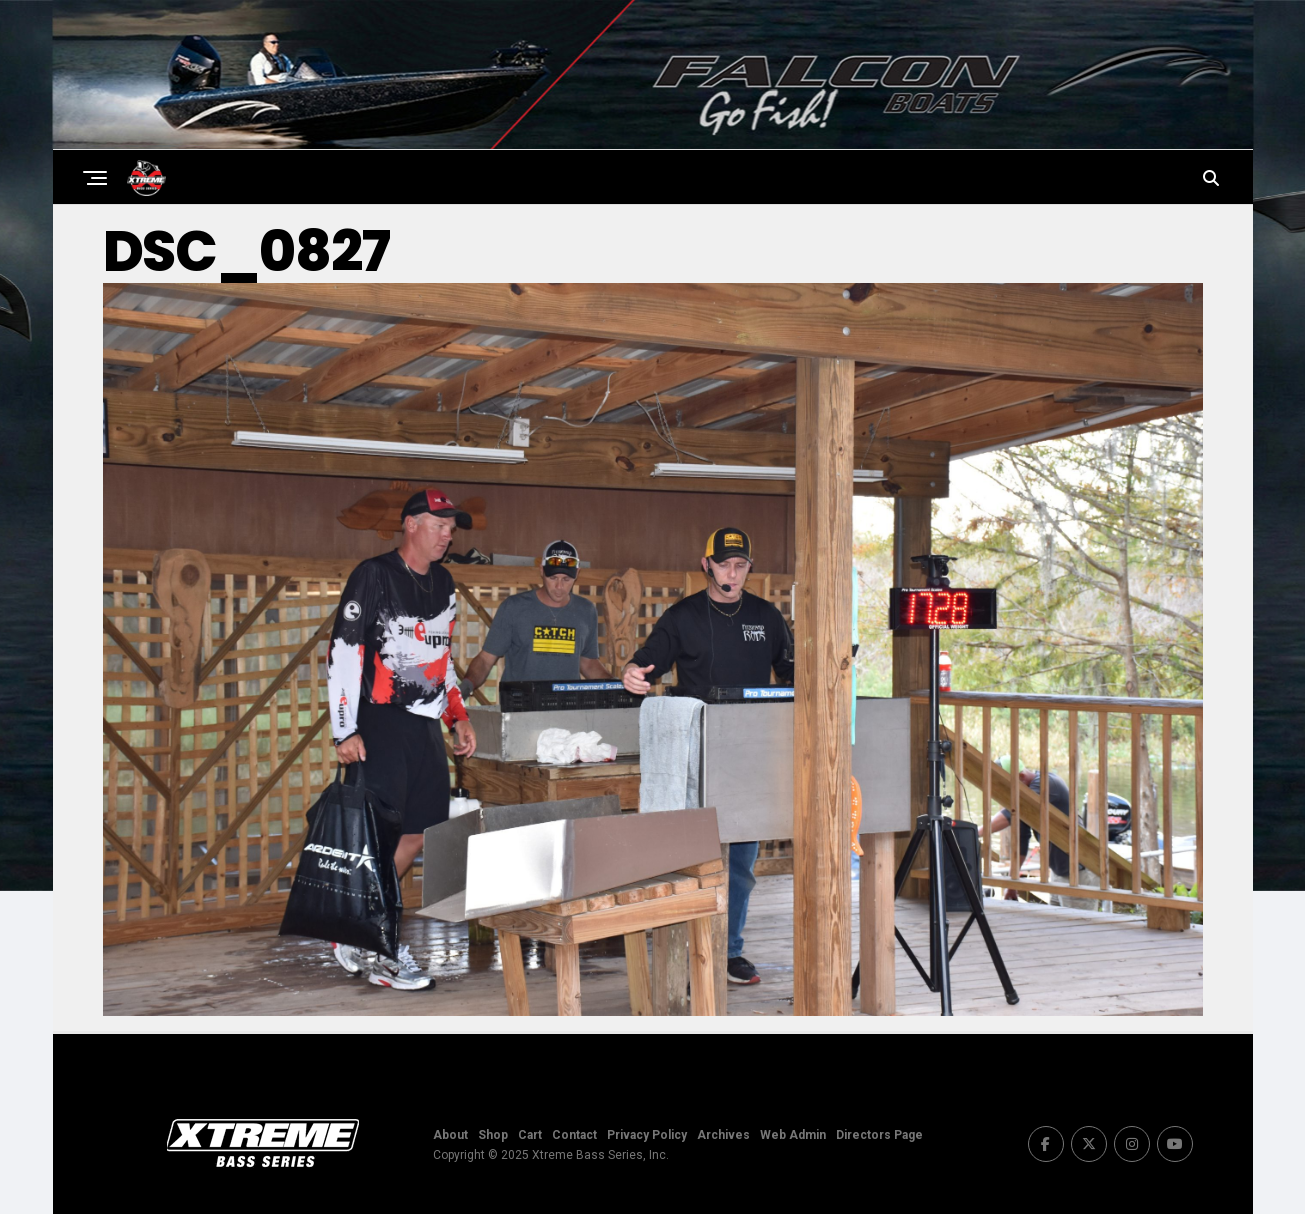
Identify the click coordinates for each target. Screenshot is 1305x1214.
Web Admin (793, 1135)
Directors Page (879, 1135)
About (450, 1135)
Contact (574, 1135)
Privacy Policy (647, 1135)
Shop (493, 1135)
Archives (723, 1135)
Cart (530, 1135)
